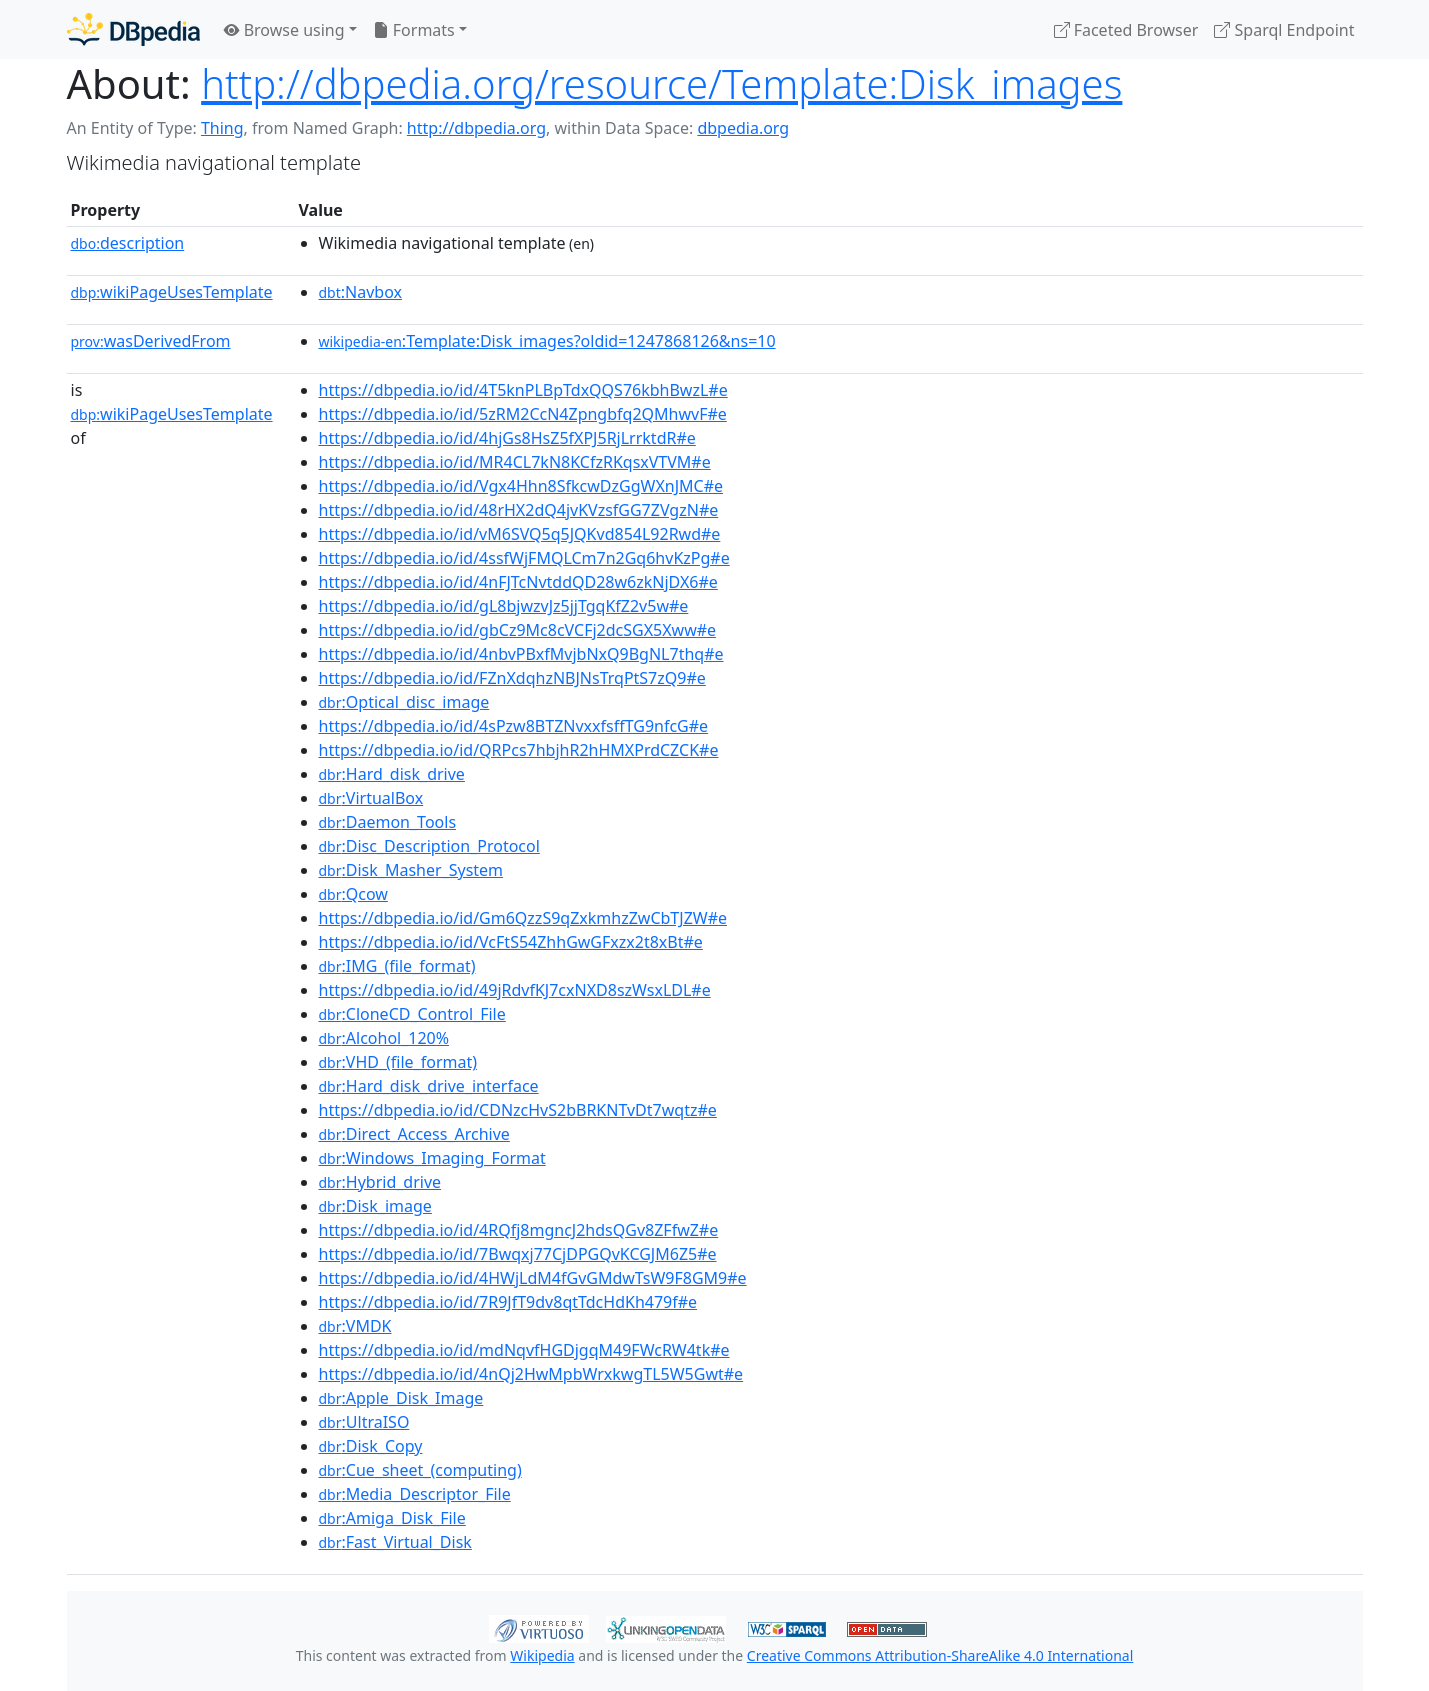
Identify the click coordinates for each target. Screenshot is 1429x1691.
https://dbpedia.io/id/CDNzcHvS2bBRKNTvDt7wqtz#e (518, 1110)
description (128, 243)
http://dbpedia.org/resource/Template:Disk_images (661, 83)
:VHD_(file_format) (398, 1062)
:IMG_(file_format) (397, 966)
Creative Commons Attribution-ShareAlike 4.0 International (940, 1655)
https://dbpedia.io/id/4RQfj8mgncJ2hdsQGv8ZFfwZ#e (519, 1230)
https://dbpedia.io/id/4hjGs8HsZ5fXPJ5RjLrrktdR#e (507, 438)
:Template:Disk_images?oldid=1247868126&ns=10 (547, 341)
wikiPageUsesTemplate (172, 292)
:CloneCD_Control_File (412, 1014)
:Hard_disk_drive (392, 774)
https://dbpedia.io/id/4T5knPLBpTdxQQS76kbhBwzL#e (523, 390)
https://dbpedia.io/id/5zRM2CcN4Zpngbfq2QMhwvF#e (523, 414)
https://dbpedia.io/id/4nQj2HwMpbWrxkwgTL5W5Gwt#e (531, 1374)
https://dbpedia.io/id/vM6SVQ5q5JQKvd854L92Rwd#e (520, 534)
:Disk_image (375, 1206)
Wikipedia (542, 1655)
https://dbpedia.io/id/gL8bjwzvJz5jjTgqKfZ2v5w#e (504, 606)
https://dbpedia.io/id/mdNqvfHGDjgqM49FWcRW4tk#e (524, 1350)
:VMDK (355, 1326)
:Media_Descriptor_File (415, 1494)
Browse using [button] (284, 30)
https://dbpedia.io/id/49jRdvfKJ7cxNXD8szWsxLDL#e (515, 990)
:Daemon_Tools (388, 822)
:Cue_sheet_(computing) (420, 1470)
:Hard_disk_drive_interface (429, 1086)
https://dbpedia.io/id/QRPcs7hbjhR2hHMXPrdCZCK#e (519, 750)
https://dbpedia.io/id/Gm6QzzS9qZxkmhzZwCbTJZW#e (523, 918)
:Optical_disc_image (404, 702)
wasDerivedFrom (151, 341)
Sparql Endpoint (1284, 30)
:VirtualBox (371, 798)
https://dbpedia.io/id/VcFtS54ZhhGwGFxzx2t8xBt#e (511, 942)
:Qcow (353, 894)
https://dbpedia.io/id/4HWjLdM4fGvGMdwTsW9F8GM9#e (533, 1278)
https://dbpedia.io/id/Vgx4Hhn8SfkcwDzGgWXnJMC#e (521, 486)
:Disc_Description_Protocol (429, 846)
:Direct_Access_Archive (414, 1134)
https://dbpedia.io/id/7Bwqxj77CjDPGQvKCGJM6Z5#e (518, 1254)
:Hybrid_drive (380, 1182)
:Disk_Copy (371, 1446)
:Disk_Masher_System (411, 870)
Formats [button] (414, 30)
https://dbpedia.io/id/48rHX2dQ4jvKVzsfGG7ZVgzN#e (519, 510)
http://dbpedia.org (476, 128)
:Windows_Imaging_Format (432, 1158)
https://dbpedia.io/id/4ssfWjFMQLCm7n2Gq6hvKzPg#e (524, 558)
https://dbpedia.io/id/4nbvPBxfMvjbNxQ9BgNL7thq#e (521, 654)
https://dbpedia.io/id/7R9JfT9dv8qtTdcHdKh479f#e (508, 1302)
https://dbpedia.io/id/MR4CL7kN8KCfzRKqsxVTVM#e (515, 462)
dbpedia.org (743, 128)
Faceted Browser (1126, 30)
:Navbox (361, 292)
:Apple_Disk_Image (401, 1398)
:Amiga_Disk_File (392, 1518)
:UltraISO (364, 1422)
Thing (222, 128)
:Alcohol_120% (384, 1038)
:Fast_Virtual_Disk (395, 1542)
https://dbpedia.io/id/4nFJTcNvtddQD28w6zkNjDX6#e (518, 582)
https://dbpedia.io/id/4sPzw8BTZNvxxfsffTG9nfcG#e (514, 726)
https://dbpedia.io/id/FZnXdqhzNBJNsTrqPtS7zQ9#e (512, 678)
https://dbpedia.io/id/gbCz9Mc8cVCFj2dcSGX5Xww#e (518, 630)
